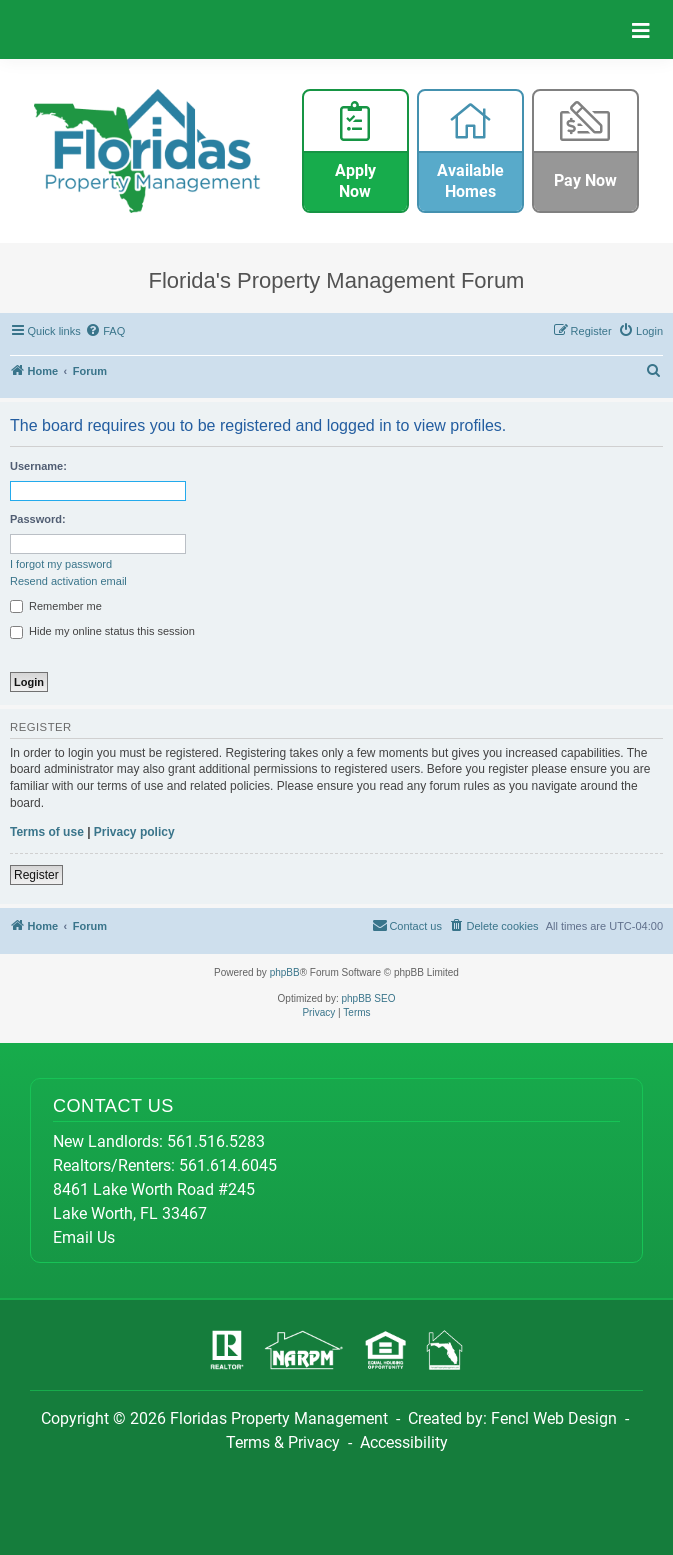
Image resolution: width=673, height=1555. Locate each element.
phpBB (285, 972)
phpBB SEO (369, 998)
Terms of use (47, 832)
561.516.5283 (216, 1141)
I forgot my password (61, 564)
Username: (38, 466)
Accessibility (404, 1442)
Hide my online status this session (102, 632)
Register (36, 875)
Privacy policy (134, 832)
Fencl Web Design (554, 1418)
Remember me (56, 607)
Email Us (84, 1237)
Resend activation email (68, 581)
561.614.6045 (228, 1165)
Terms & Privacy (283, 1442)
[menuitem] (106, 331)
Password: (38, 519)
